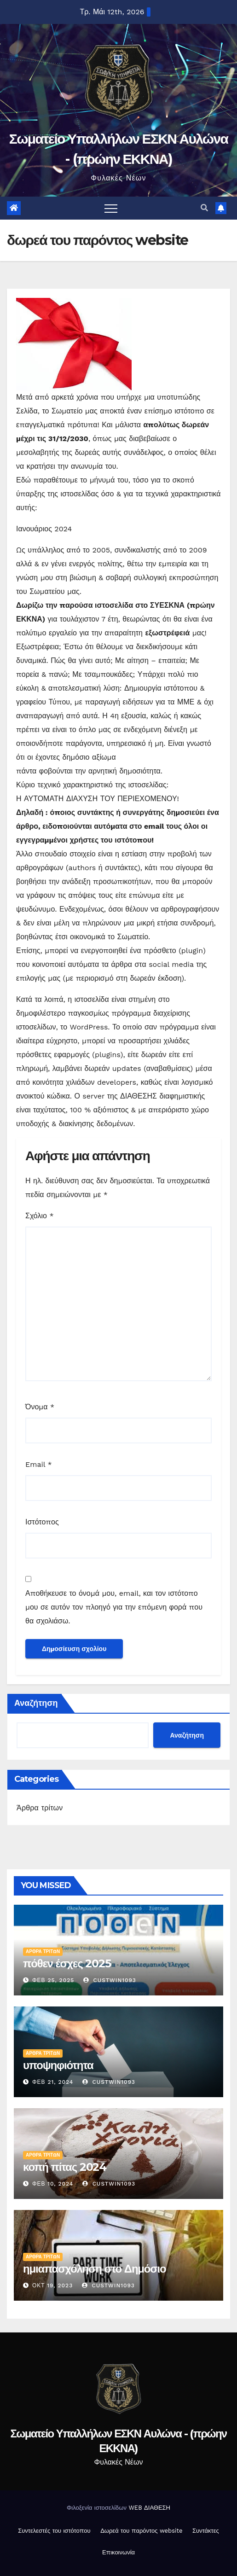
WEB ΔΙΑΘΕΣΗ (149, 2507)
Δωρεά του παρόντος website (141, 2530)
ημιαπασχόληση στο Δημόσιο (94, 2268)
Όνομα (39, 1406)
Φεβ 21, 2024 (52, 2082)
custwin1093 (109, 1980)
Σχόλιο (39, 1215)
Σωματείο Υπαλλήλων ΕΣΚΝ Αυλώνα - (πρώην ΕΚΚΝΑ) (118, 2440)
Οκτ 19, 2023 (52, 2285)
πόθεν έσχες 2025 (66, 1963)
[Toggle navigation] (110, 208)
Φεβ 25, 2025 (53, 1980)
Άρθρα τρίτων (40, 1807)
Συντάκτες (205, 2530)
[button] (204, 208)
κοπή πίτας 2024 (64, 2167)
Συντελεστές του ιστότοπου (54, 2530)
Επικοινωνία (118, 2552)
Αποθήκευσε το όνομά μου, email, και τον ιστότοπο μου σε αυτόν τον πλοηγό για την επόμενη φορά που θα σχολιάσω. (113, 1607)
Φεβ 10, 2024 (52, 2184)
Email (38, 1464)
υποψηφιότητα (58, 2065)
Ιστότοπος (42, 1522)
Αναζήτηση (36, 1703)
